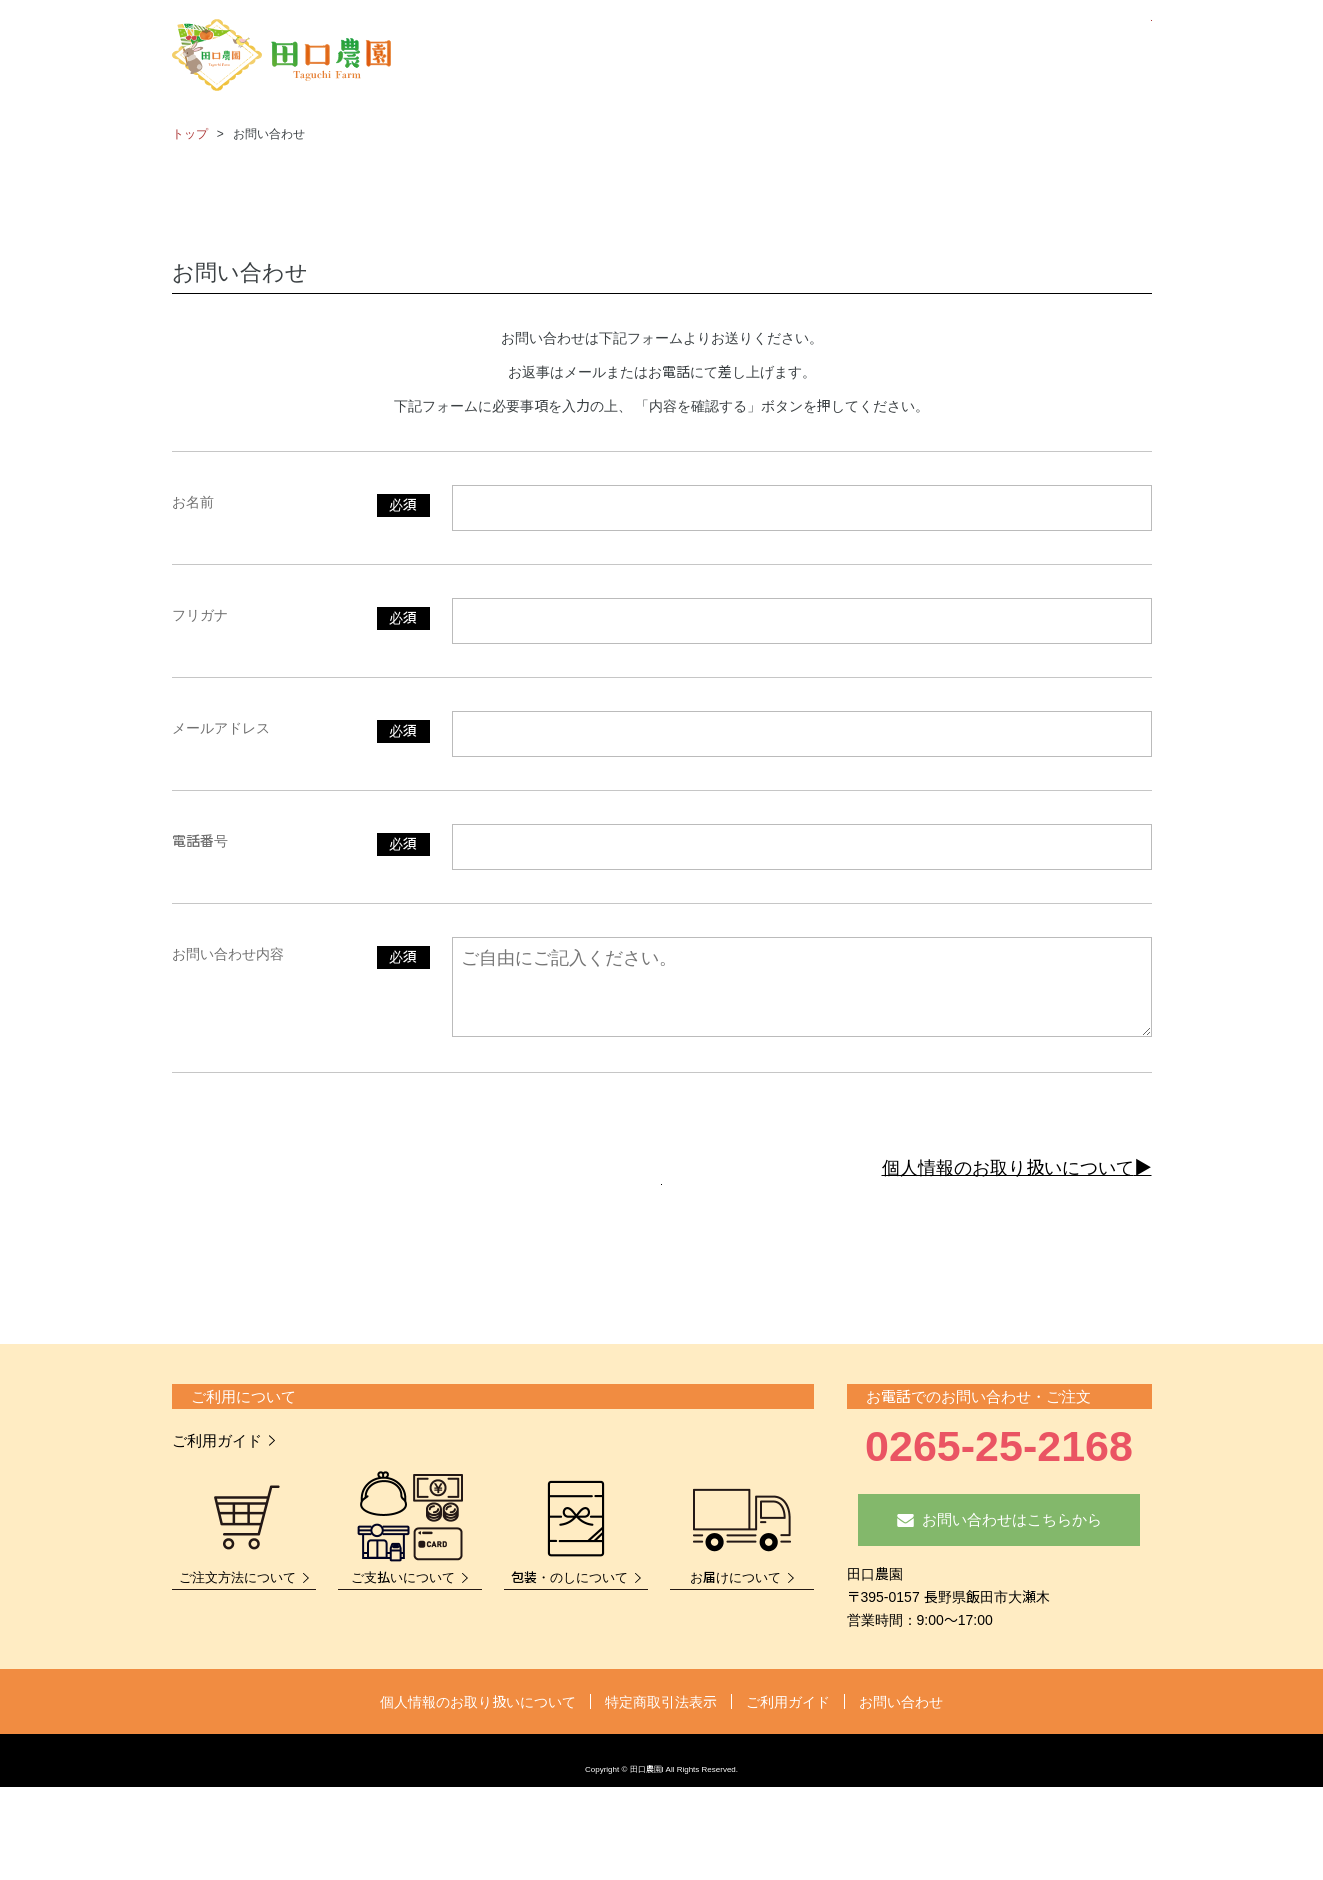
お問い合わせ (1039, 57)
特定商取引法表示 (661, 1752)
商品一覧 (739, 57)
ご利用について (243, 1446)
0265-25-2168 (999, 1496)
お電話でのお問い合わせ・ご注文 (978, 1446)
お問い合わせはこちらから (1012, 1569)
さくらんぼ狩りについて (875, 57)
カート (1114, 57)
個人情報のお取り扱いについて (1008, 1168)
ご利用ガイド (217, 1490)
